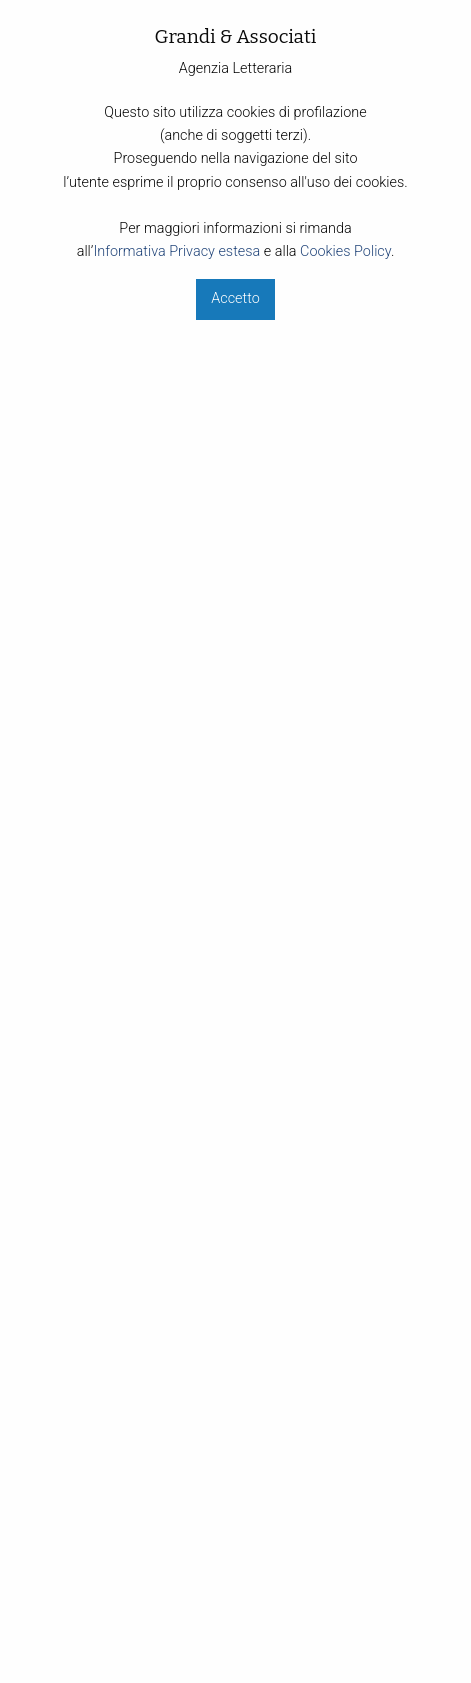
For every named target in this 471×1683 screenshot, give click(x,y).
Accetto (235, 298)
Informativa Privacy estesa (176, 251)
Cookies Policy (345, 251)
